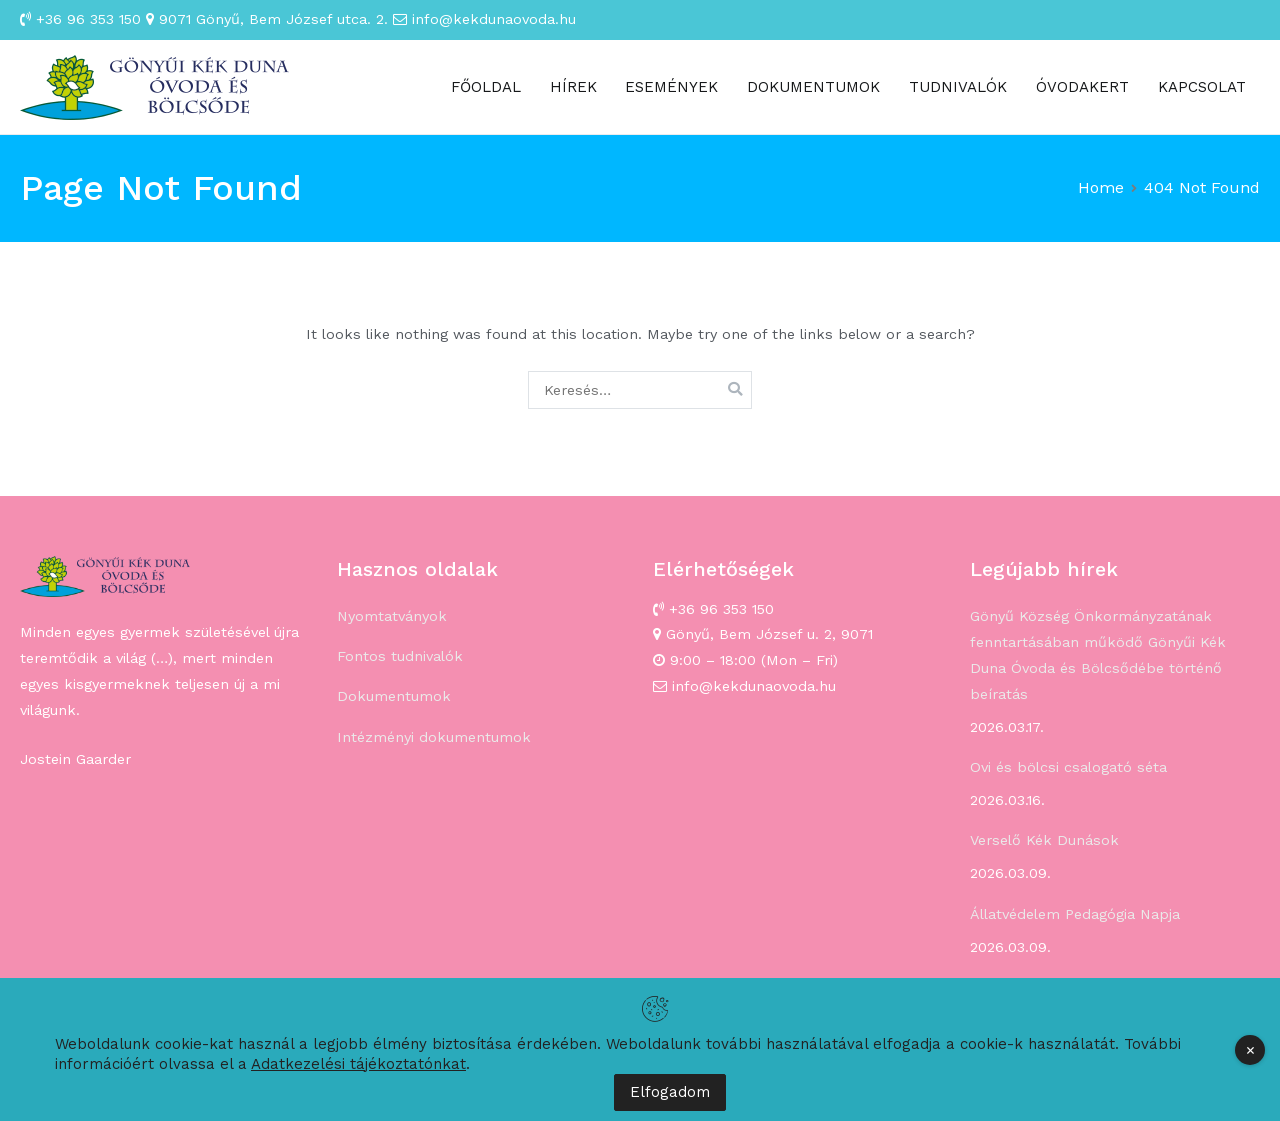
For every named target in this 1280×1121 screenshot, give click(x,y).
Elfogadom (670, 1092)
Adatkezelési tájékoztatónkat (358, 1064)
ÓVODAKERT (1082, 87)
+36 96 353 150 (80, 19)
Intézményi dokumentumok (434, 737)
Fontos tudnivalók (400, 656)
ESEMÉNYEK (671, 87)
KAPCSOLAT (1202, 87)
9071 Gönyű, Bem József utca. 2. (267, 19)
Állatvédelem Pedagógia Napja (1075, 914)
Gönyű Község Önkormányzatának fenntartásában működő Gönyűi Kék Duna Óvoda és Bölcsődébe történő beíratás (1098, 655)
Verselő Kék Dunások (1044, 840)
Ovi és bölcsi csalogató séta (1068, 767)
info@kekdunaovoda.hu (484, 19)
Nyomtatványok (392, 616)
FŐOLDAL (486, 87)
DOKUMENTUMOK (813, 87)
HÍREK (573, 87)
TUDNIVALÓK (958, 87)
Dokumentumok (394, 696)
